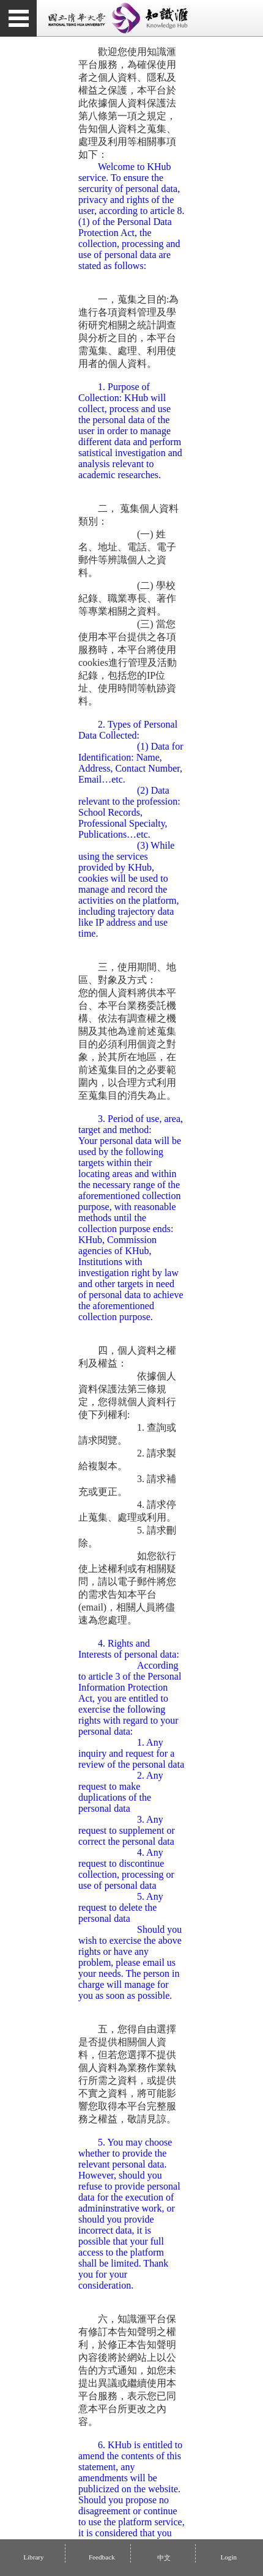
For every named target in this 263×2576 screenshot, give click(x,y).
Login (228, 2557)
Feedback (102, 2557)
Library (33, 2557)
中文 (163, 2557)
